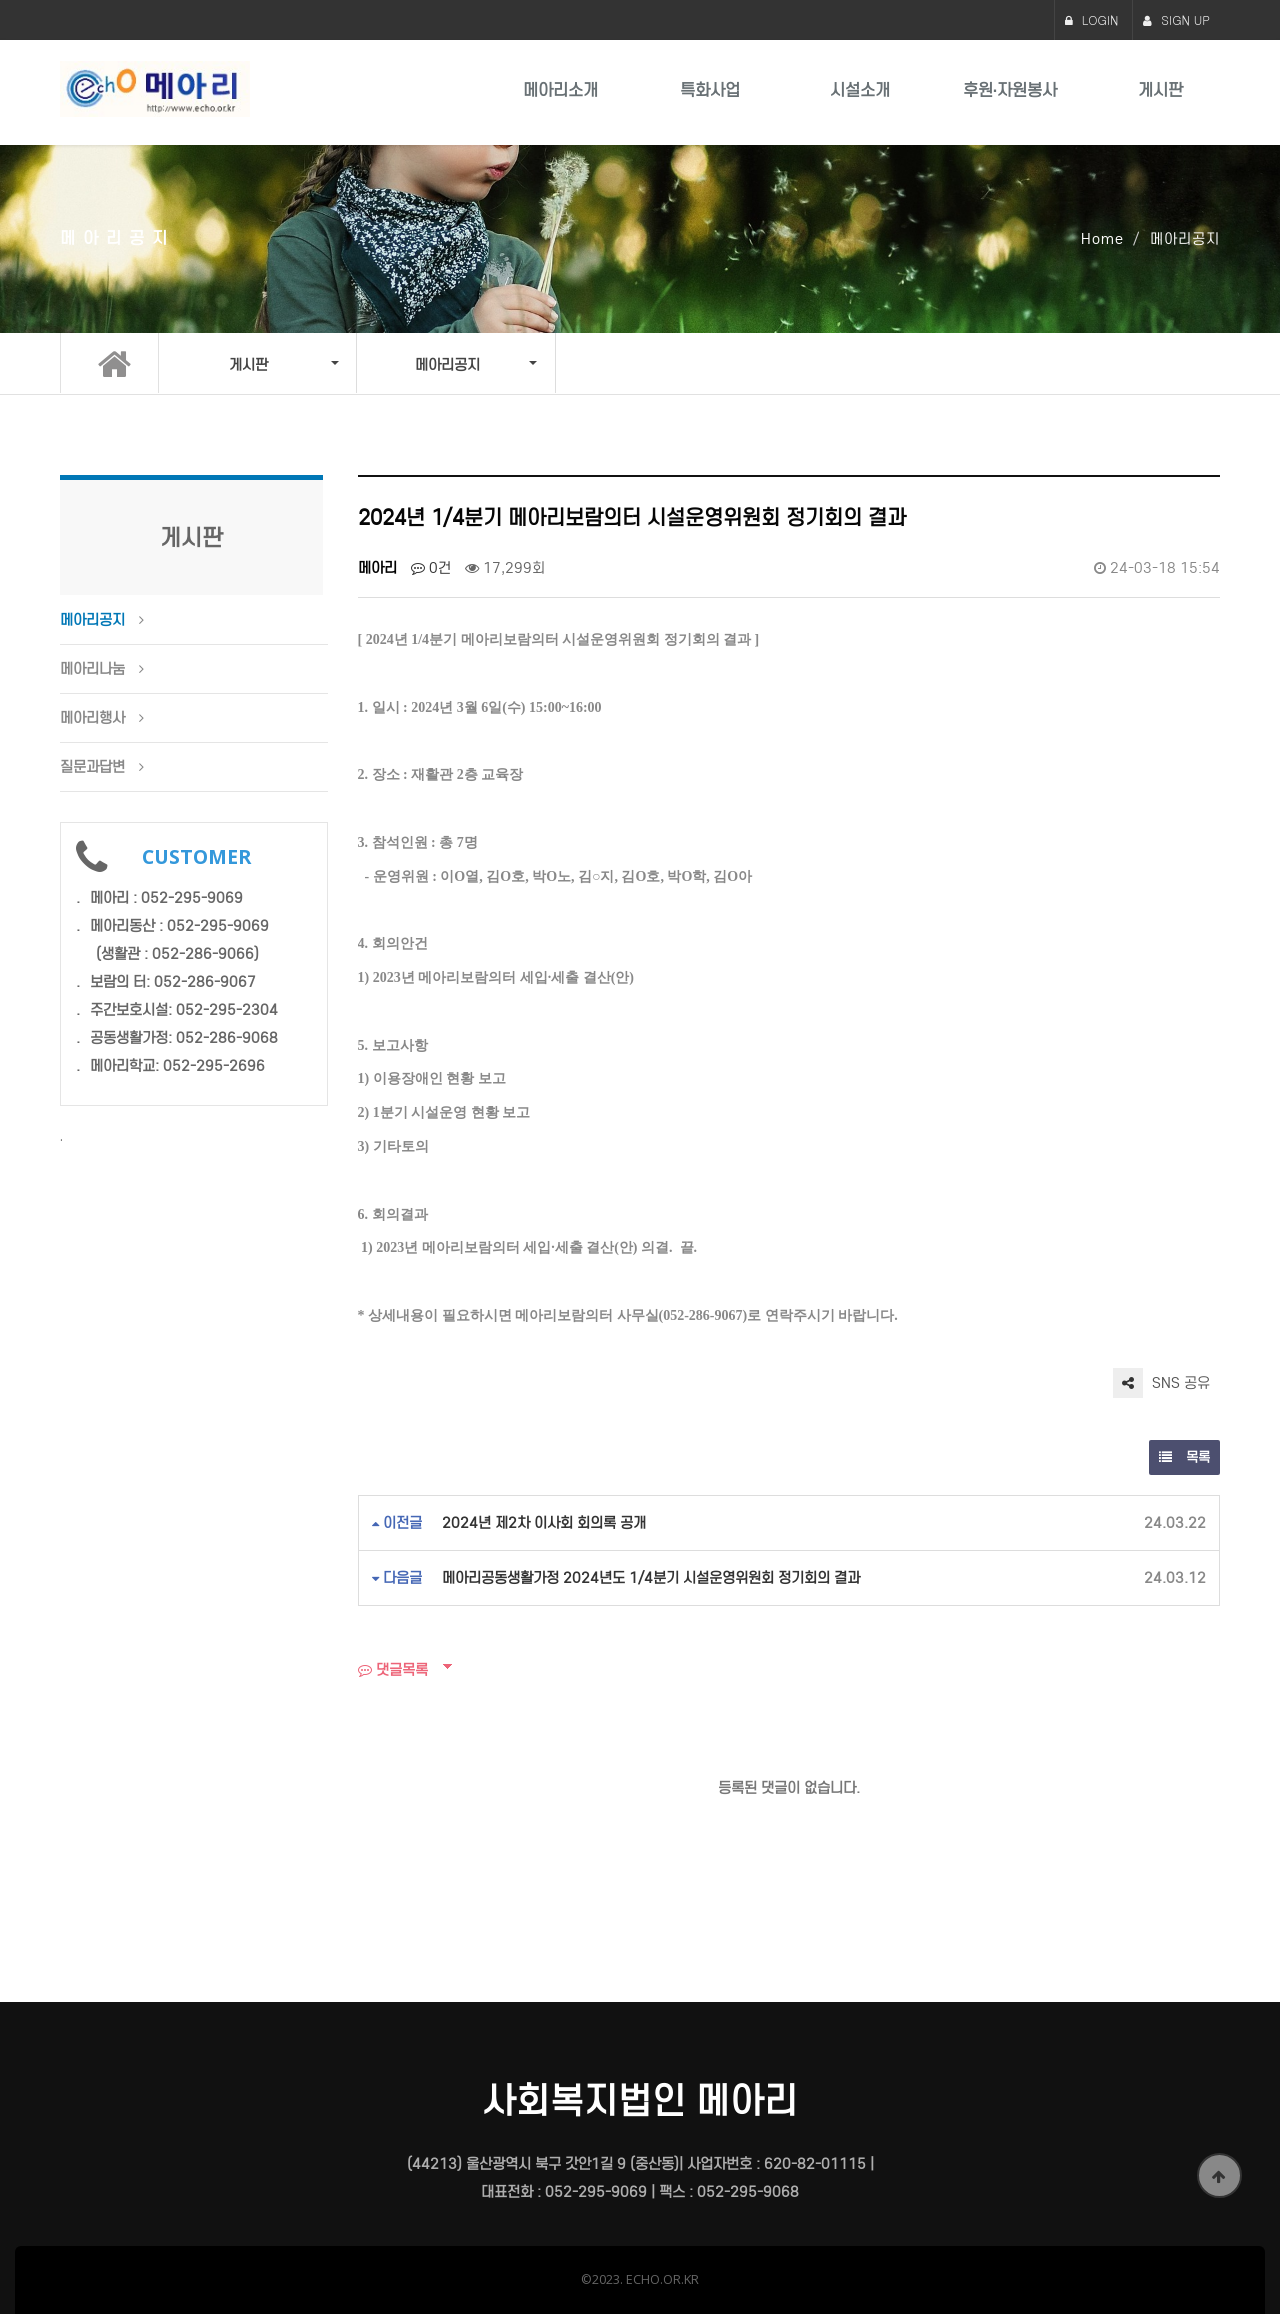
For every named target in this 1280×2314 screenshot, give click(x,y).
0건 (431, 568)
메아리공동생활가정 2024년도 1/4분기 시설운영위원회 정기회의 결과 (651, 1578)
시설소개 (860, 90)
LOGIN (1092, 19)
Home (1102, 239)
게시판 (1160, 90)
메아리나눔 (92, 669)
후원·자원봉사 (1010, 90)
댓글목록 (393, 1670)
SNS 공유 (1161, 1383)
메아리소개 (560, 90)
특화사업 (710, 90)
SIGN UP (1176, 19)
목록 (1184, 1457)
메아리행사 (92, 718)
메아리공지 (92, 620)
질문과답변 (92, 767)
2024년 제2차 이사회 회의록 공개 (544, 1523)
